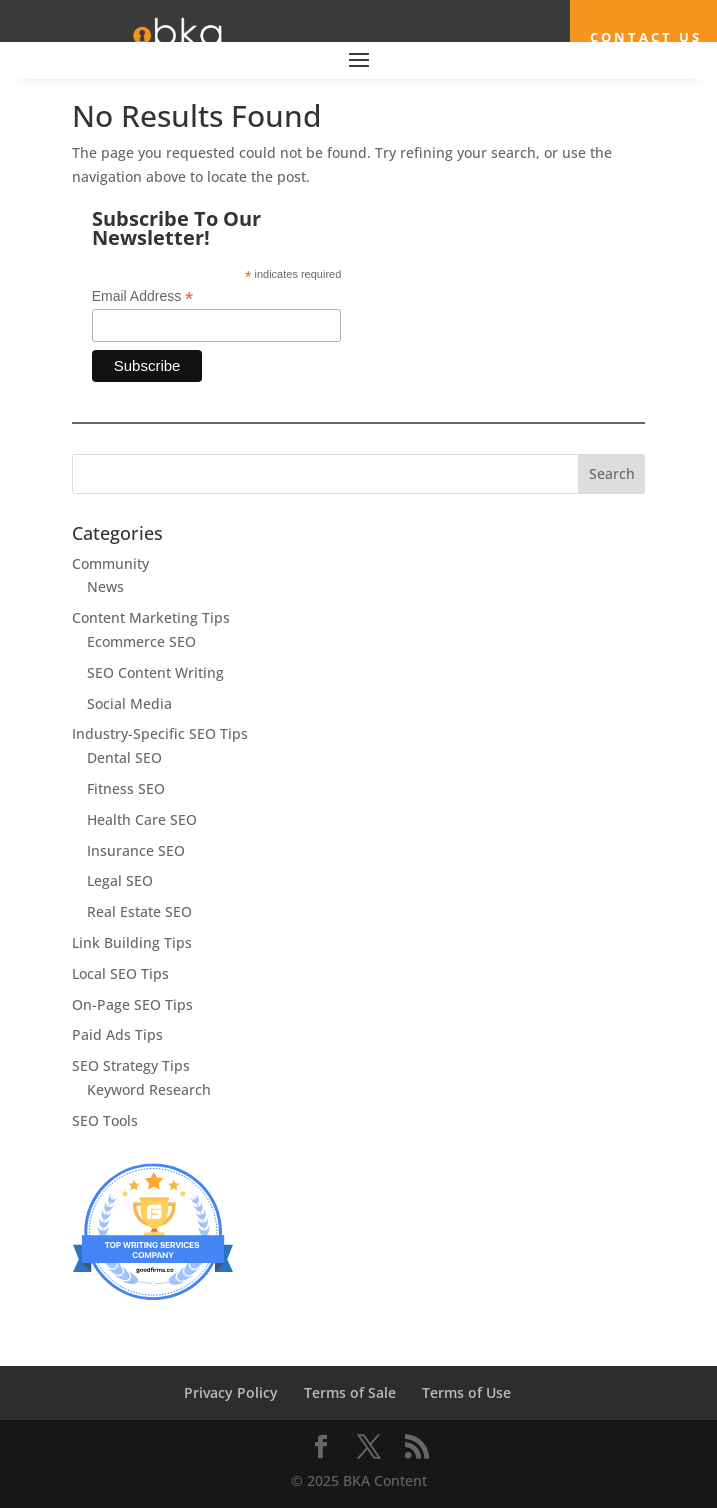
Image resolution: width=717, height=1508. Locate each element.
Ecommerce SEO (141, 641)
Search (612, 473)
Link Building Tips (132, 942)
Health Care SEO (142, 819)
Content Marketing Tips (151, 617)
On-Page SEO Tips (132, 1004)
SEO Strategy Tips (131, 1065)
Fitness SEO (126, 788)
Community (110, 563)
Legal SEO (120, 880)
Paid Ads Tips (117, 1034)
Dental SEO (124, 757)
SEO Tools (105, 1120)
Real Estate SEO (139, 911)
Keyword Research (149, 1089)
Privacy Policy (231, 1392)
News (105, 586)
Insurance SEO (136, 850)
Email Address (143, 296)
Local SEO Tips (120, 973)
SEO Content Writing (155, 672)
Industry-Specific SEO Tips (160, 733)
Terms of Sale (350, 1392)
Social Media (129, 703)
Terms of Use (466, 1392)
